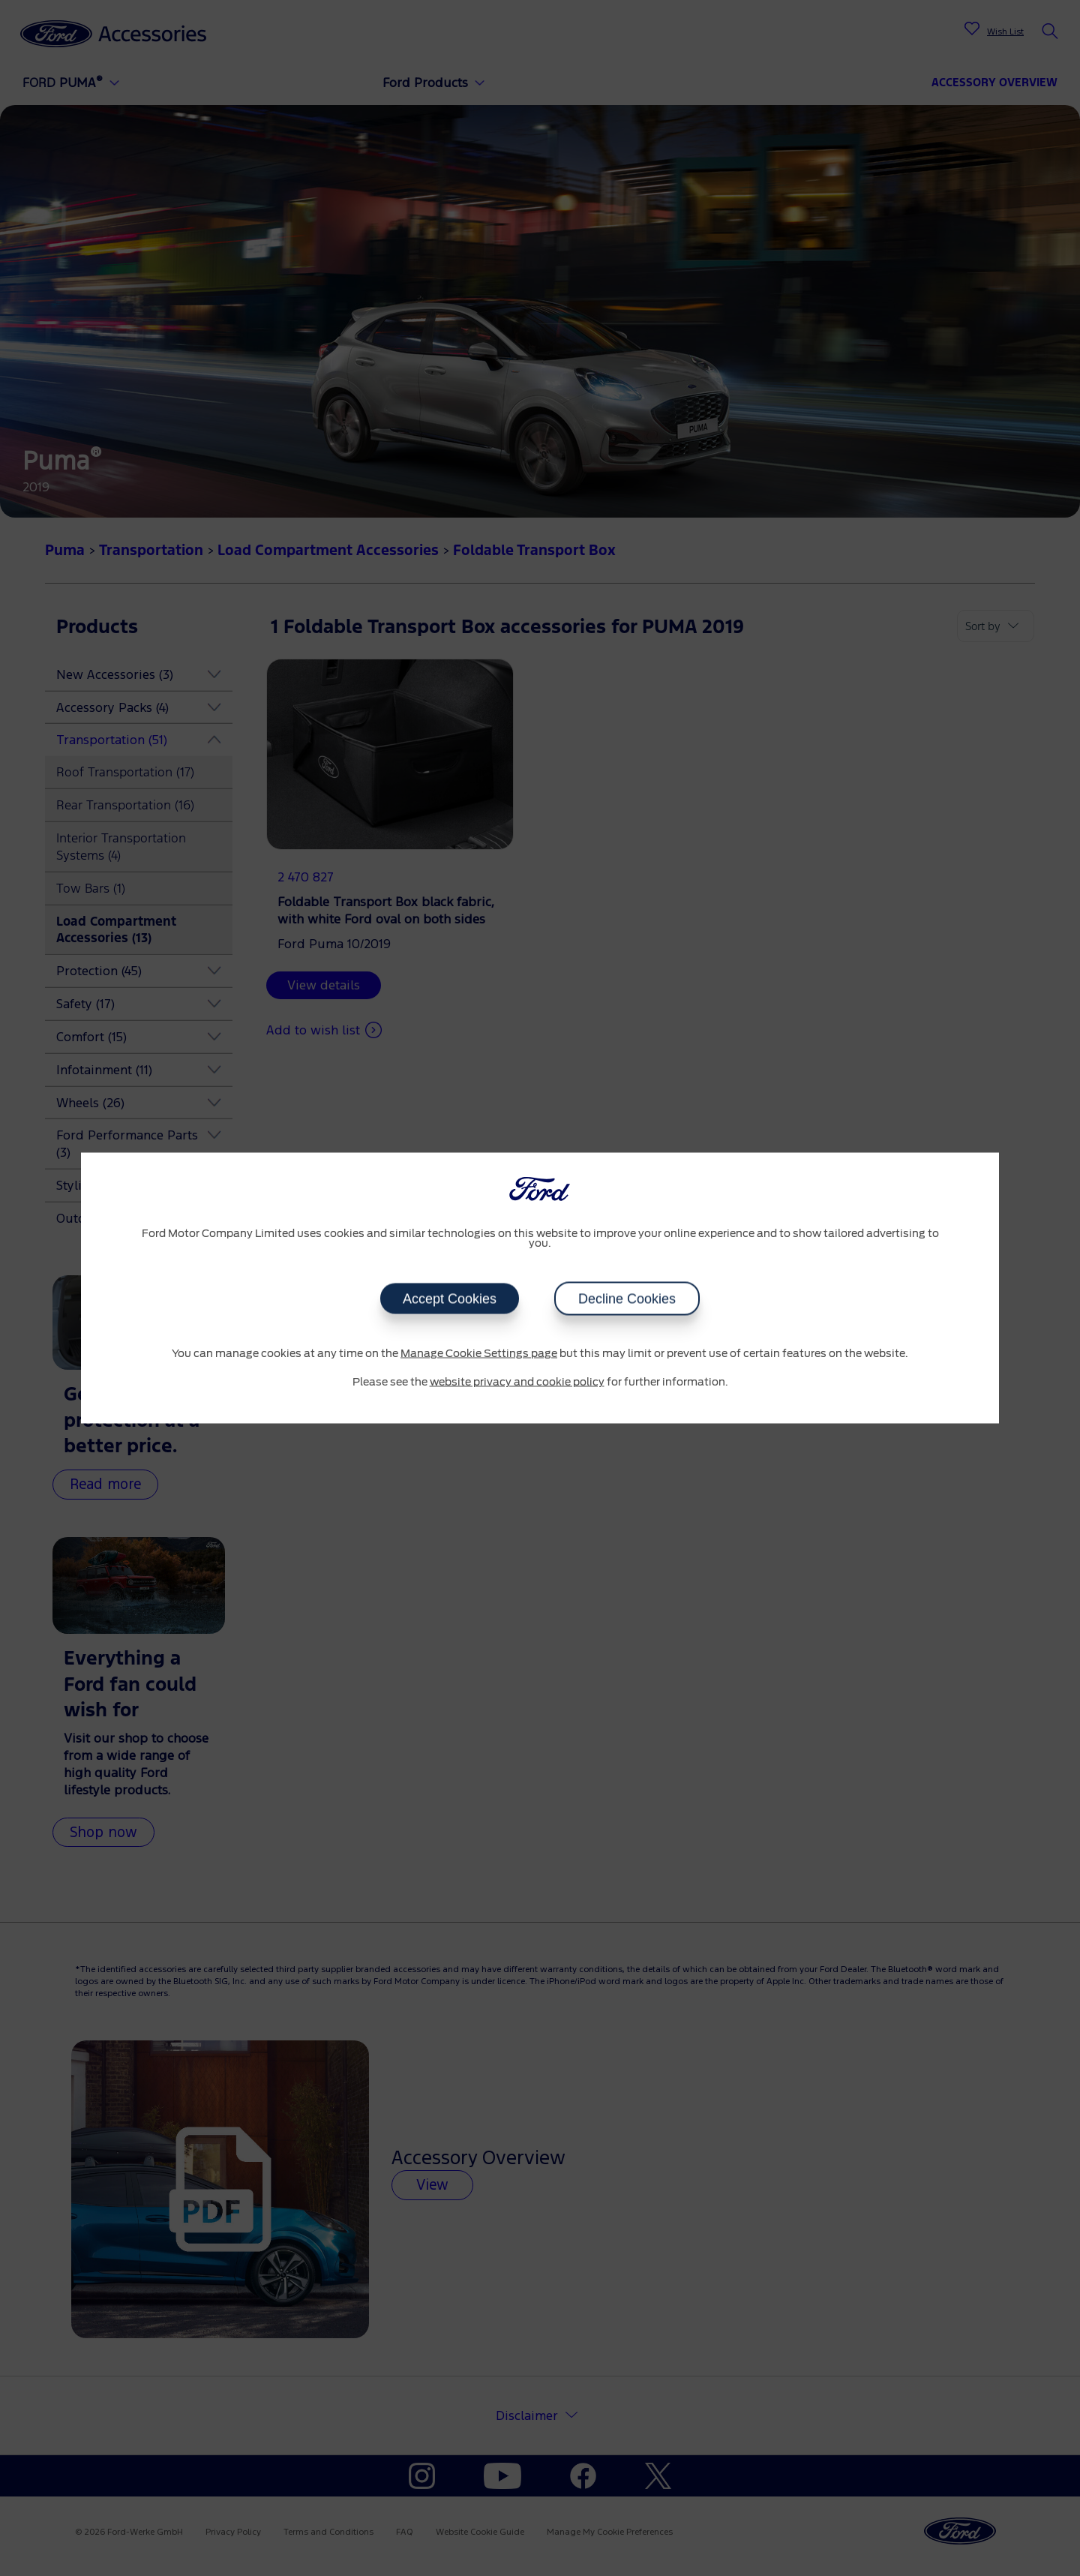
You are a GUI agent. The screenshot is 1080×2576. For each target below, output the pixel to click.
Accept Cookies (449, 1299)
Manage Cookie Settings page (478, 1354)
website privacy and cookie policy (517, 1382)
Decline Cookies (627, 1299)
